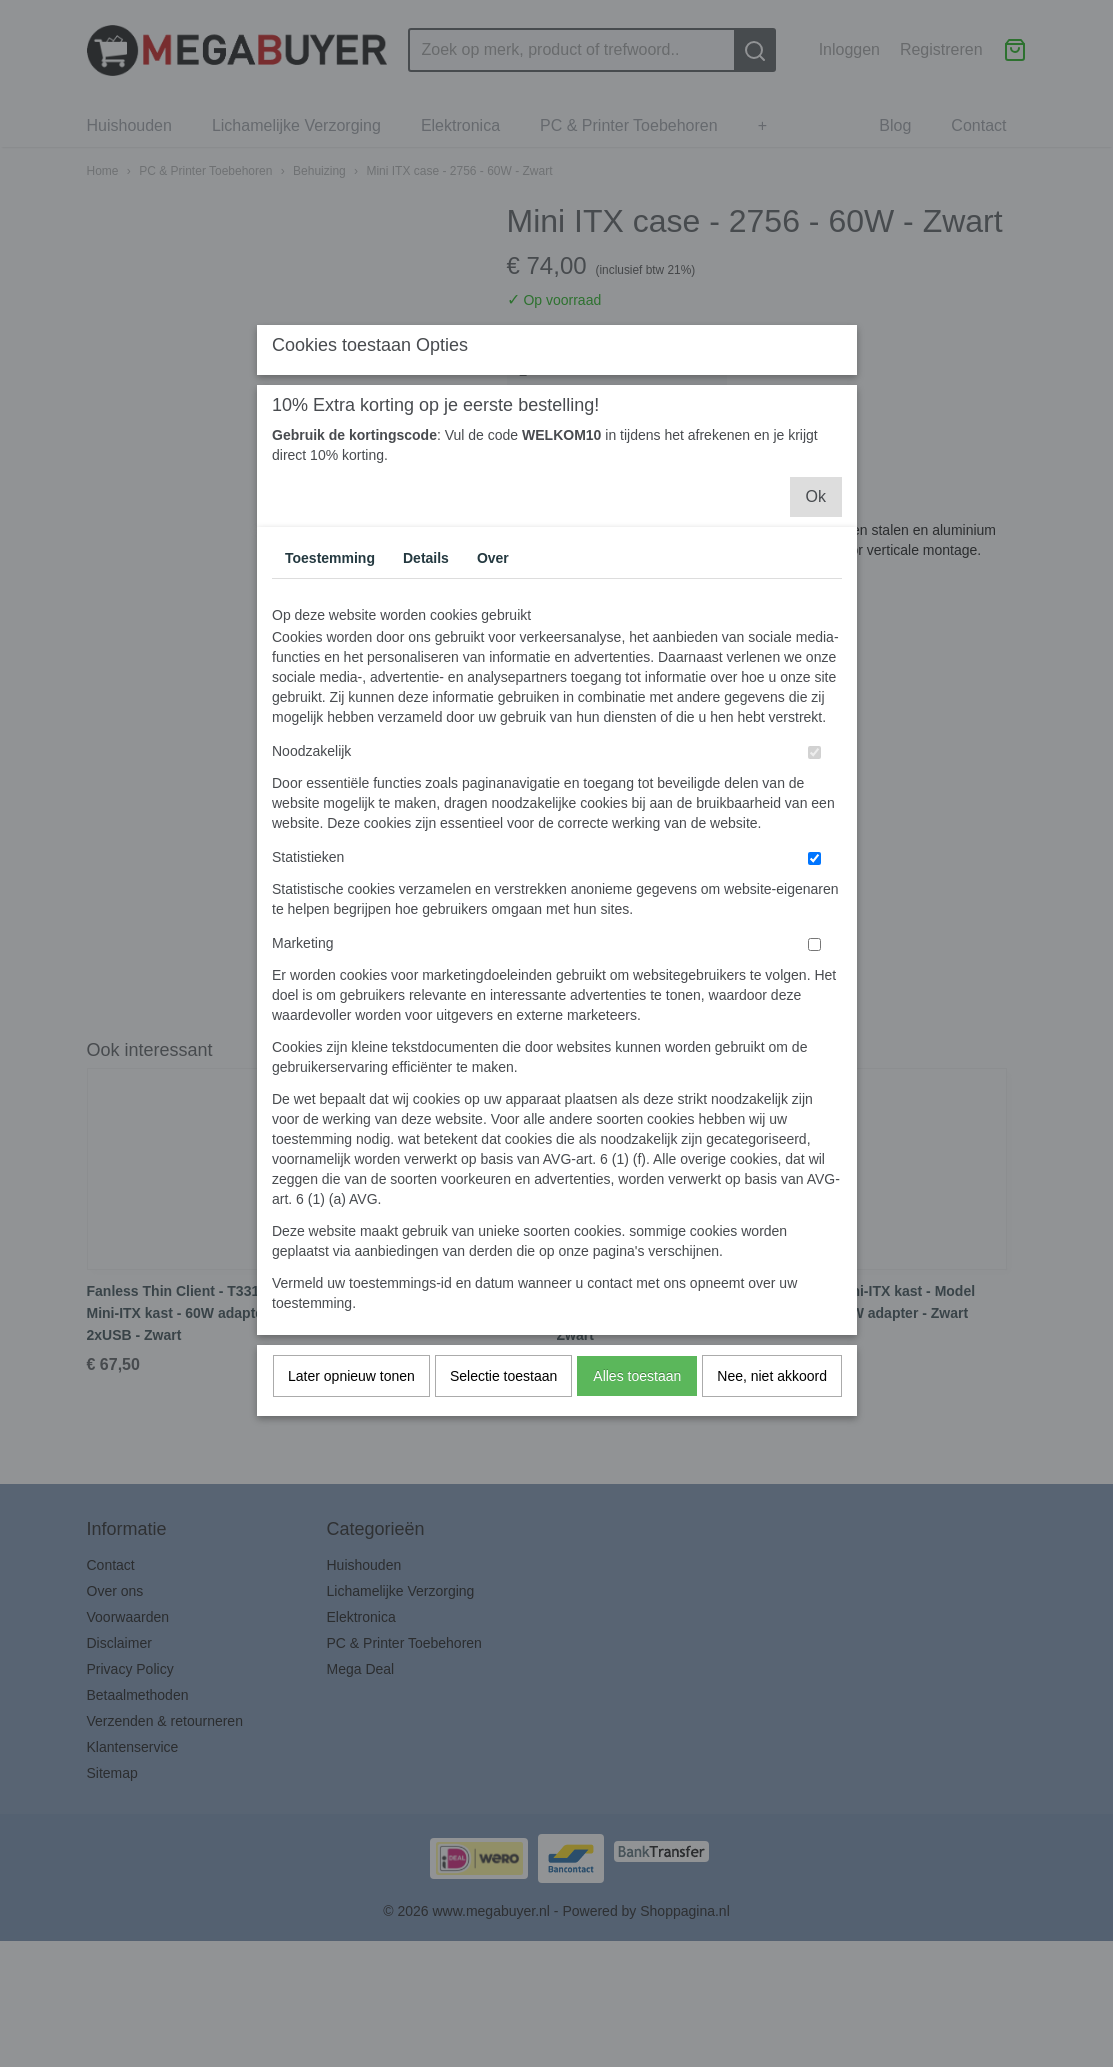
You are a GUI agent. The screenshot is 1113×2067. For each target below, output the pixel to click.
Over (493, 736)
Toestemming (330, 736)
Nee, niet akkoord (772, 1554)
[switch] (814, 930)
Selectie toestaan (503, 1554)
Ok (816, 674)
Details (426, 736)
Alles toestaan (637, 1554)
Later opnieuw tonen (351, 1554)
